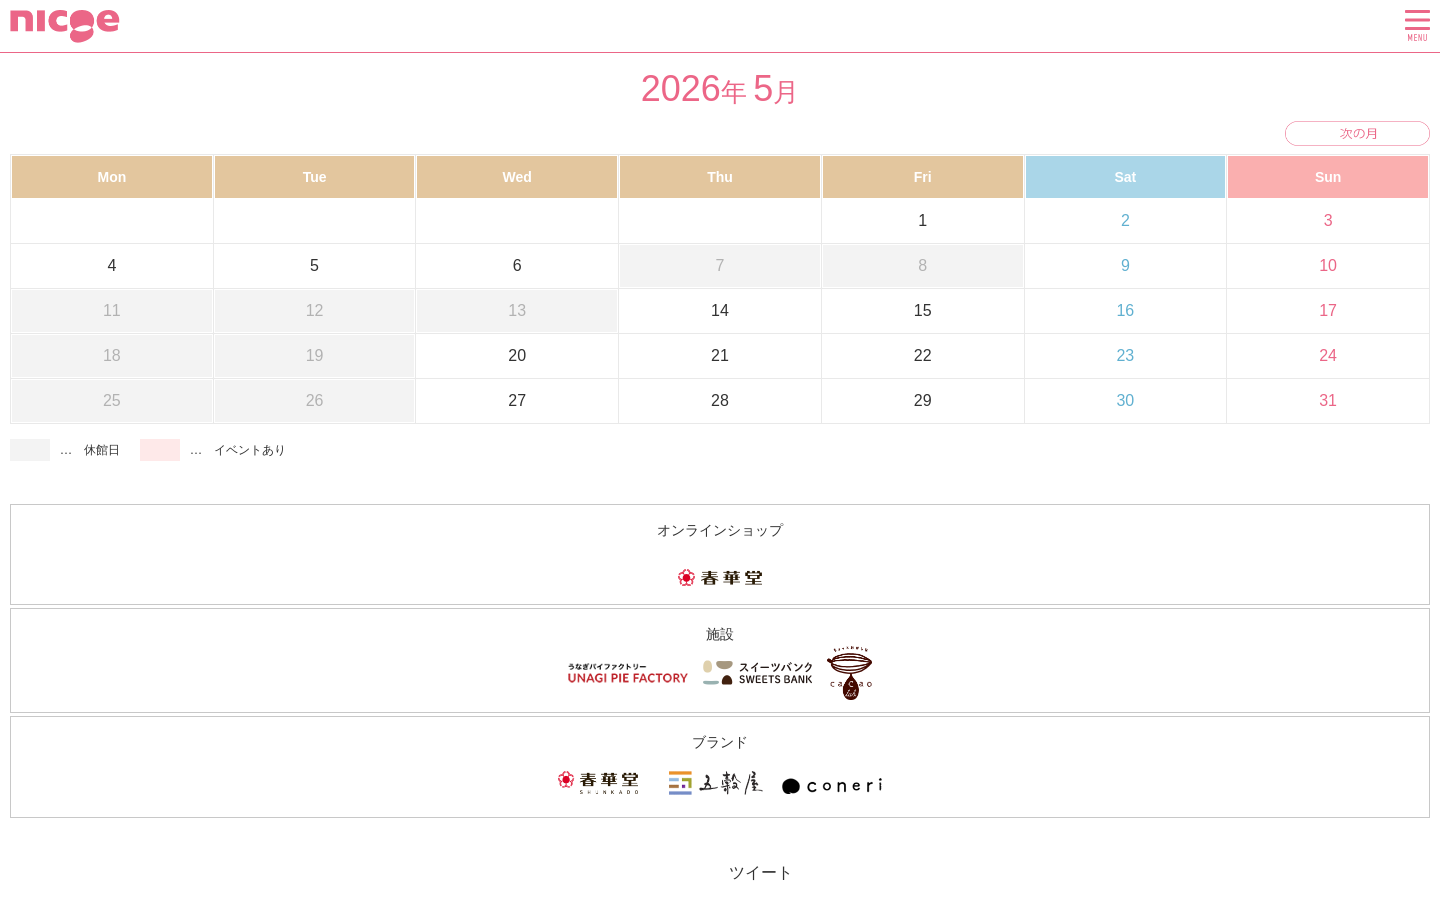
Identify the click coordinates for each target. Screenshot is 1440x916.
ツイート (761, 872)
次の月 (1357, 133)
